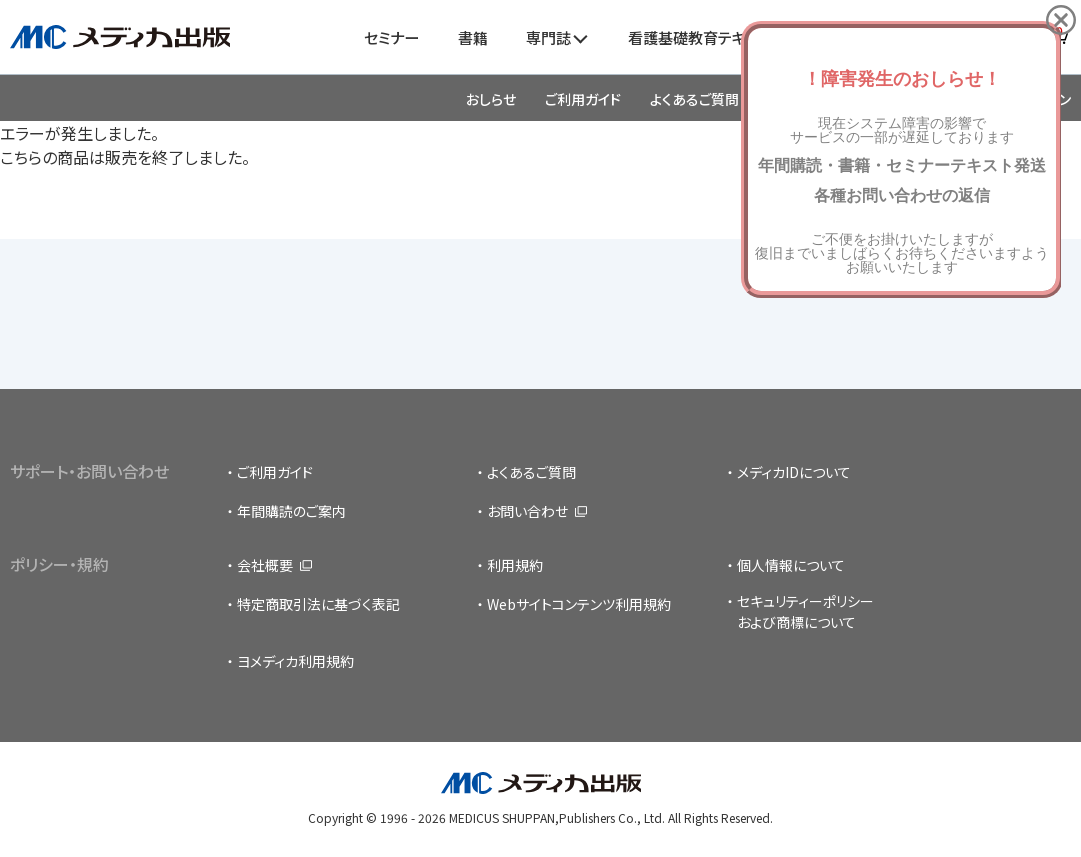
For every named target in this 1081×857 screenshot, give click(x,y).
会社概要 (265, 565)
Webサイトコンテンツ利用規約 (579, 604)
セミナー (391, 37)
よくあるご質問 (694, 99)
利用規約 (515, 565)
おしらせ (491, 99)
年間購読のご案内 (291, 511)
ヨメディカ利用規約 (295, 661)
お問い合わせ (527, 511)
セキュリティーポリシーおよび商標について (805, 611)
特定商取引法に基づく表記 (318, 604)
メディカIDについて (794, 472)
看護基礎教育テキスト (699, 37)
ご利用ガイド (583, 99)
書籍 (473, 37)
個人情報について (791, 565)
